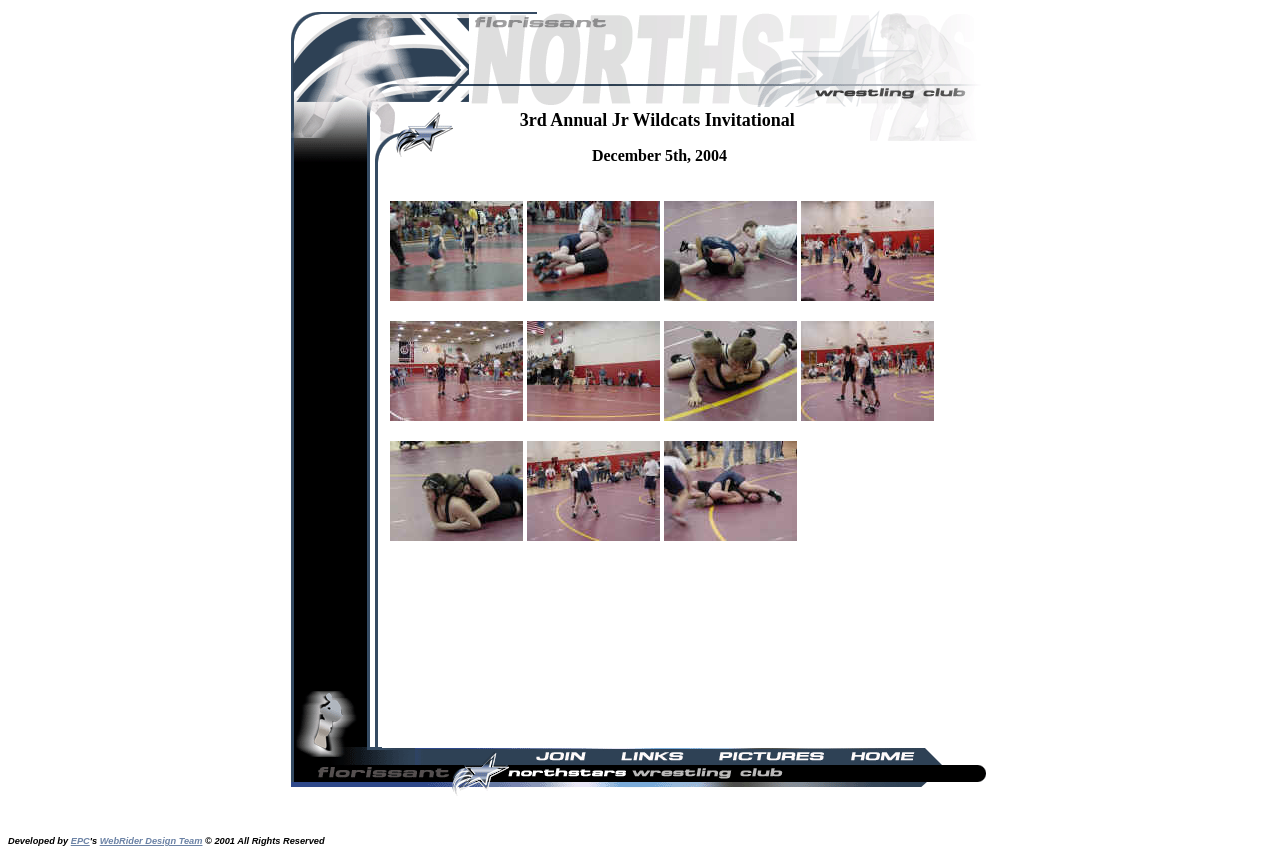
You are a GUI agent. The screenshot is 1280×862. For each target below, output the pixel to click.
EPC (80, 841)
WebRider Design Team (151, 841)
